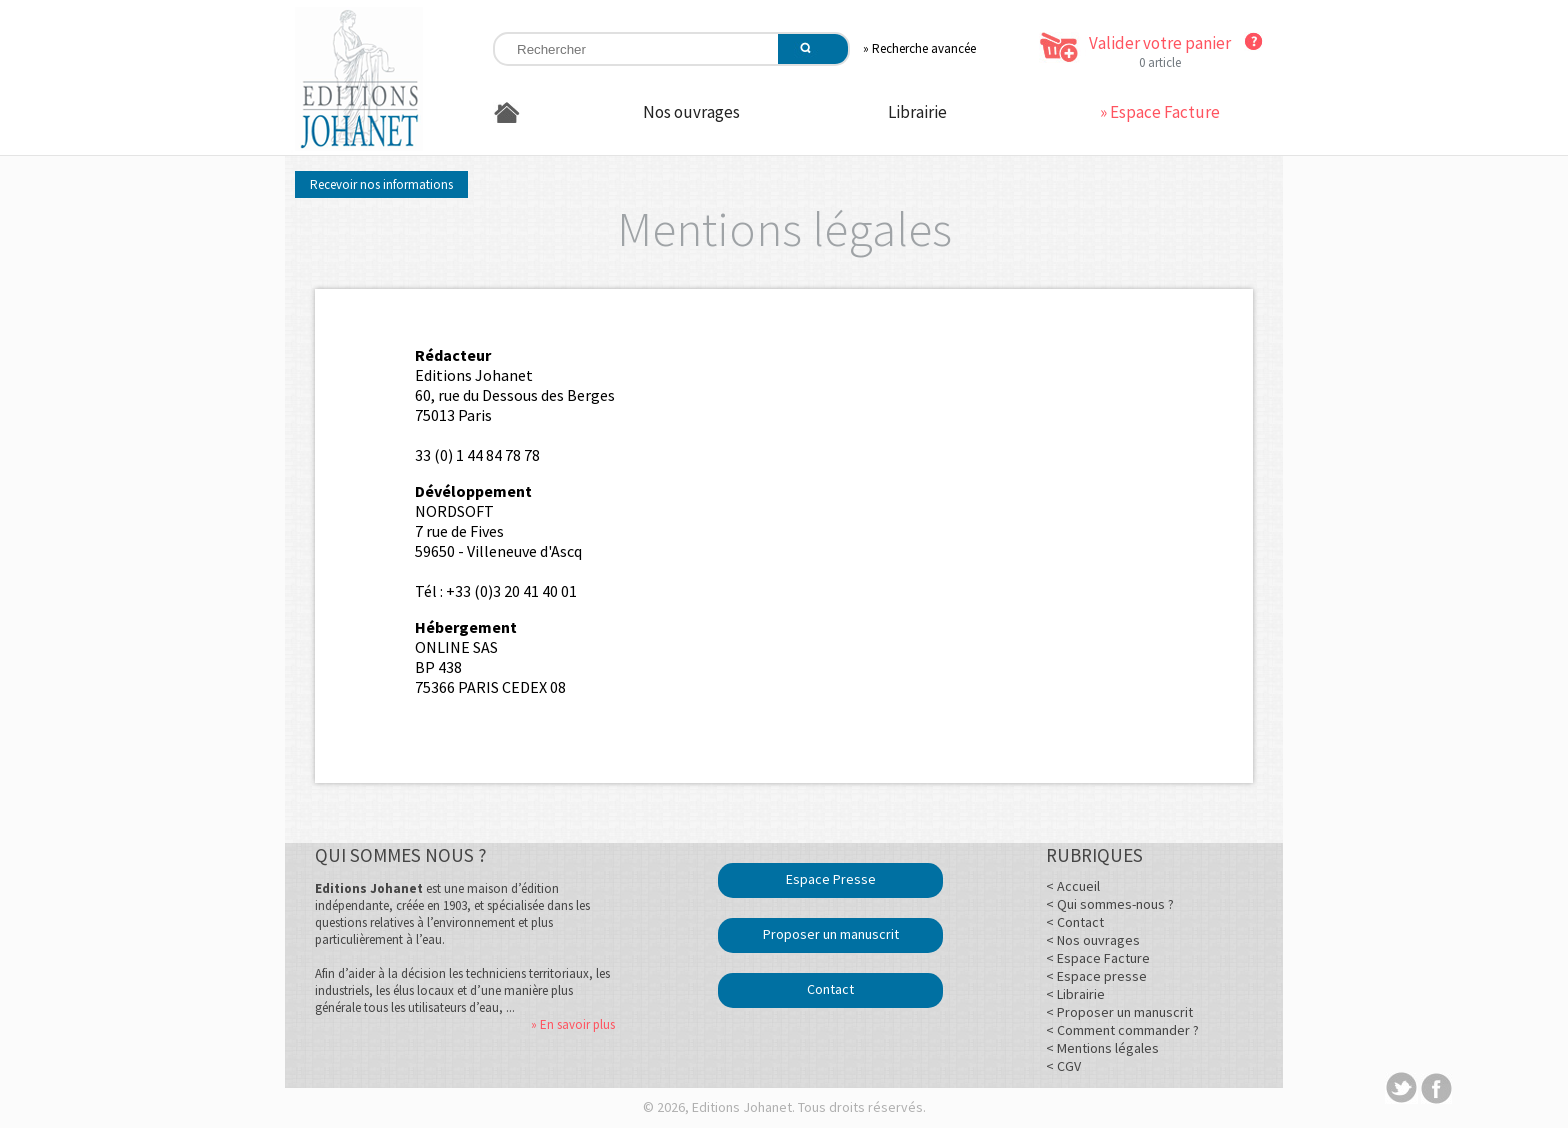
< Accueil (1073, 886)
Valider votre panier (1160, 43)
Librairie (917, 112)
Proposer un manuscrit (831, 934)
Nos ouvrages (691, 112)
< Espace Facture (1098, 958)
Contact (830, 989)
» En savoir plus (573, 1024)
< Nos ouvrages (1093, 940)
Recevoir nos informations (381, 184)
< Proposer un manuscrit (1119, 1012)
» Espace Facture (1160, 112)
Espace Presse (831, 879)
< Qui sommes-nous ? (1110, 904)
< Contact (1075, 922)
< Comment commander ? (1122, 1030)
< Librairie (1075, 994)
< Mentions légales (1102, 1048)
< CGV (1063, 1066)
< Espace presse (1096, 976)
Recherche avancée (924, 48)
